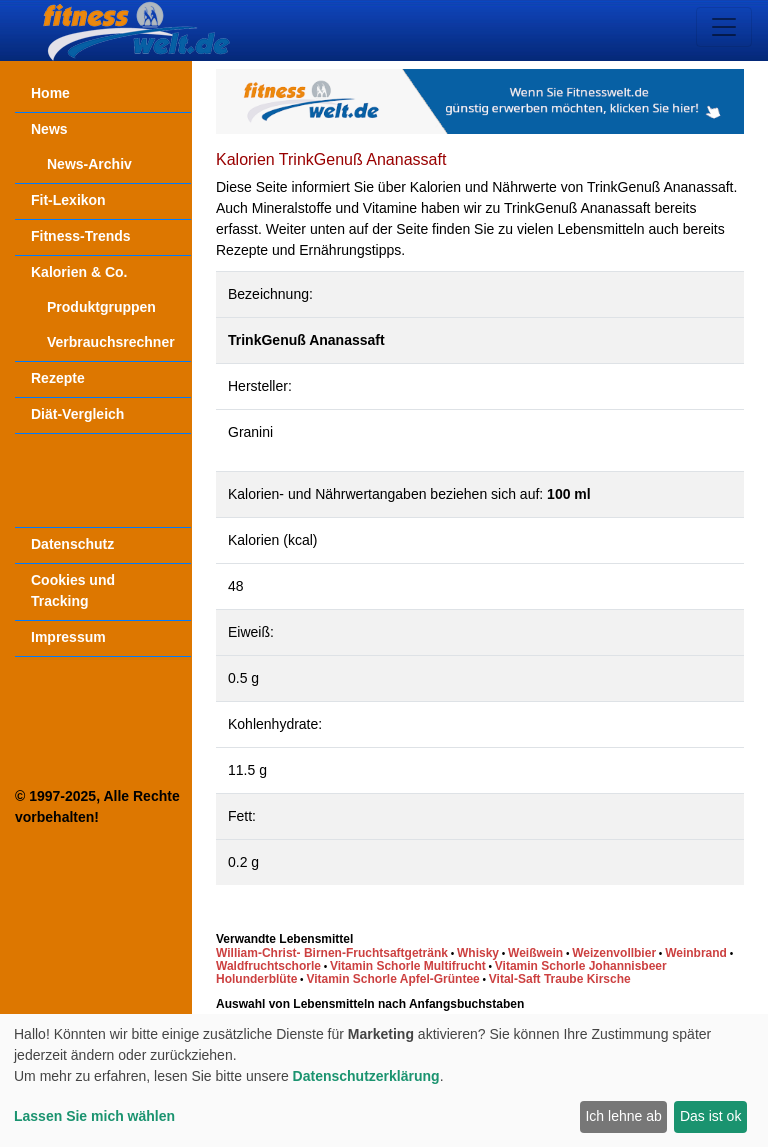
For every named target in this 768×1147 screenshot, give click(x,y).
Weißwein (535, 953)
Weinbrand (696, 953)
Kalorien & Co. (79, 272)
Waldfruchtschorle (268, 966)
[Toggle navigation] (724, 27)
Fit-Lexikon (68, 200)
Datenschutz (72, 544)
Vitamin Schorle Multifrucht (408, 966)
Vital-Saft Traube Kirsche (560, 979)
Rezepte (58, 378)
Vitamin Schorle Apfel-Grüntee (392, 979)
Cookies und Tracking (73, 590)
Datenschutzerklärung (366, 1076)
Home (50, 93)
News (49, 129)
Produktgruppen (101, 307)
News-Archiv (89, 164)
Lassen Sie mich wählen (94, 1116)
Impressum (68, 637)
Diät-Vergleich (77, 414)
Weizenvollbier (614, 953)
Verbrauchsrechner (111, 342)
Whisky (478, 953)
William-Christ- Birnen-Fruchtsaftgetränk (332, 953)
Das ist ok (710, 1116)
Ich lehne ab (623, 1116)
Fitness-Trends (81, 236)
